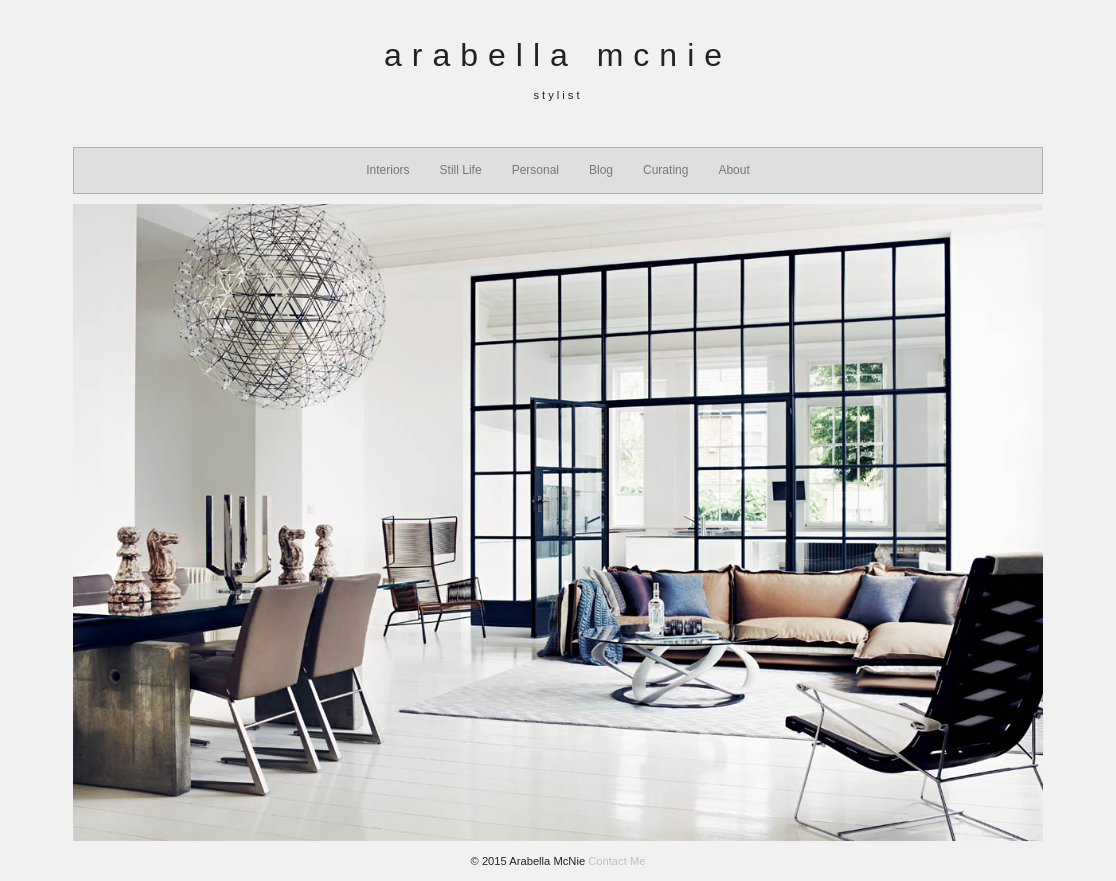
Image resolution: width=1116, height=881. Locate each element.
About (733, 170)
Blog (601, 170)
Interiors (387, 170)
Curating (665, 170)
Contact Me (616, 861)
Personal (535, 170)
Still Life (461, 170)
